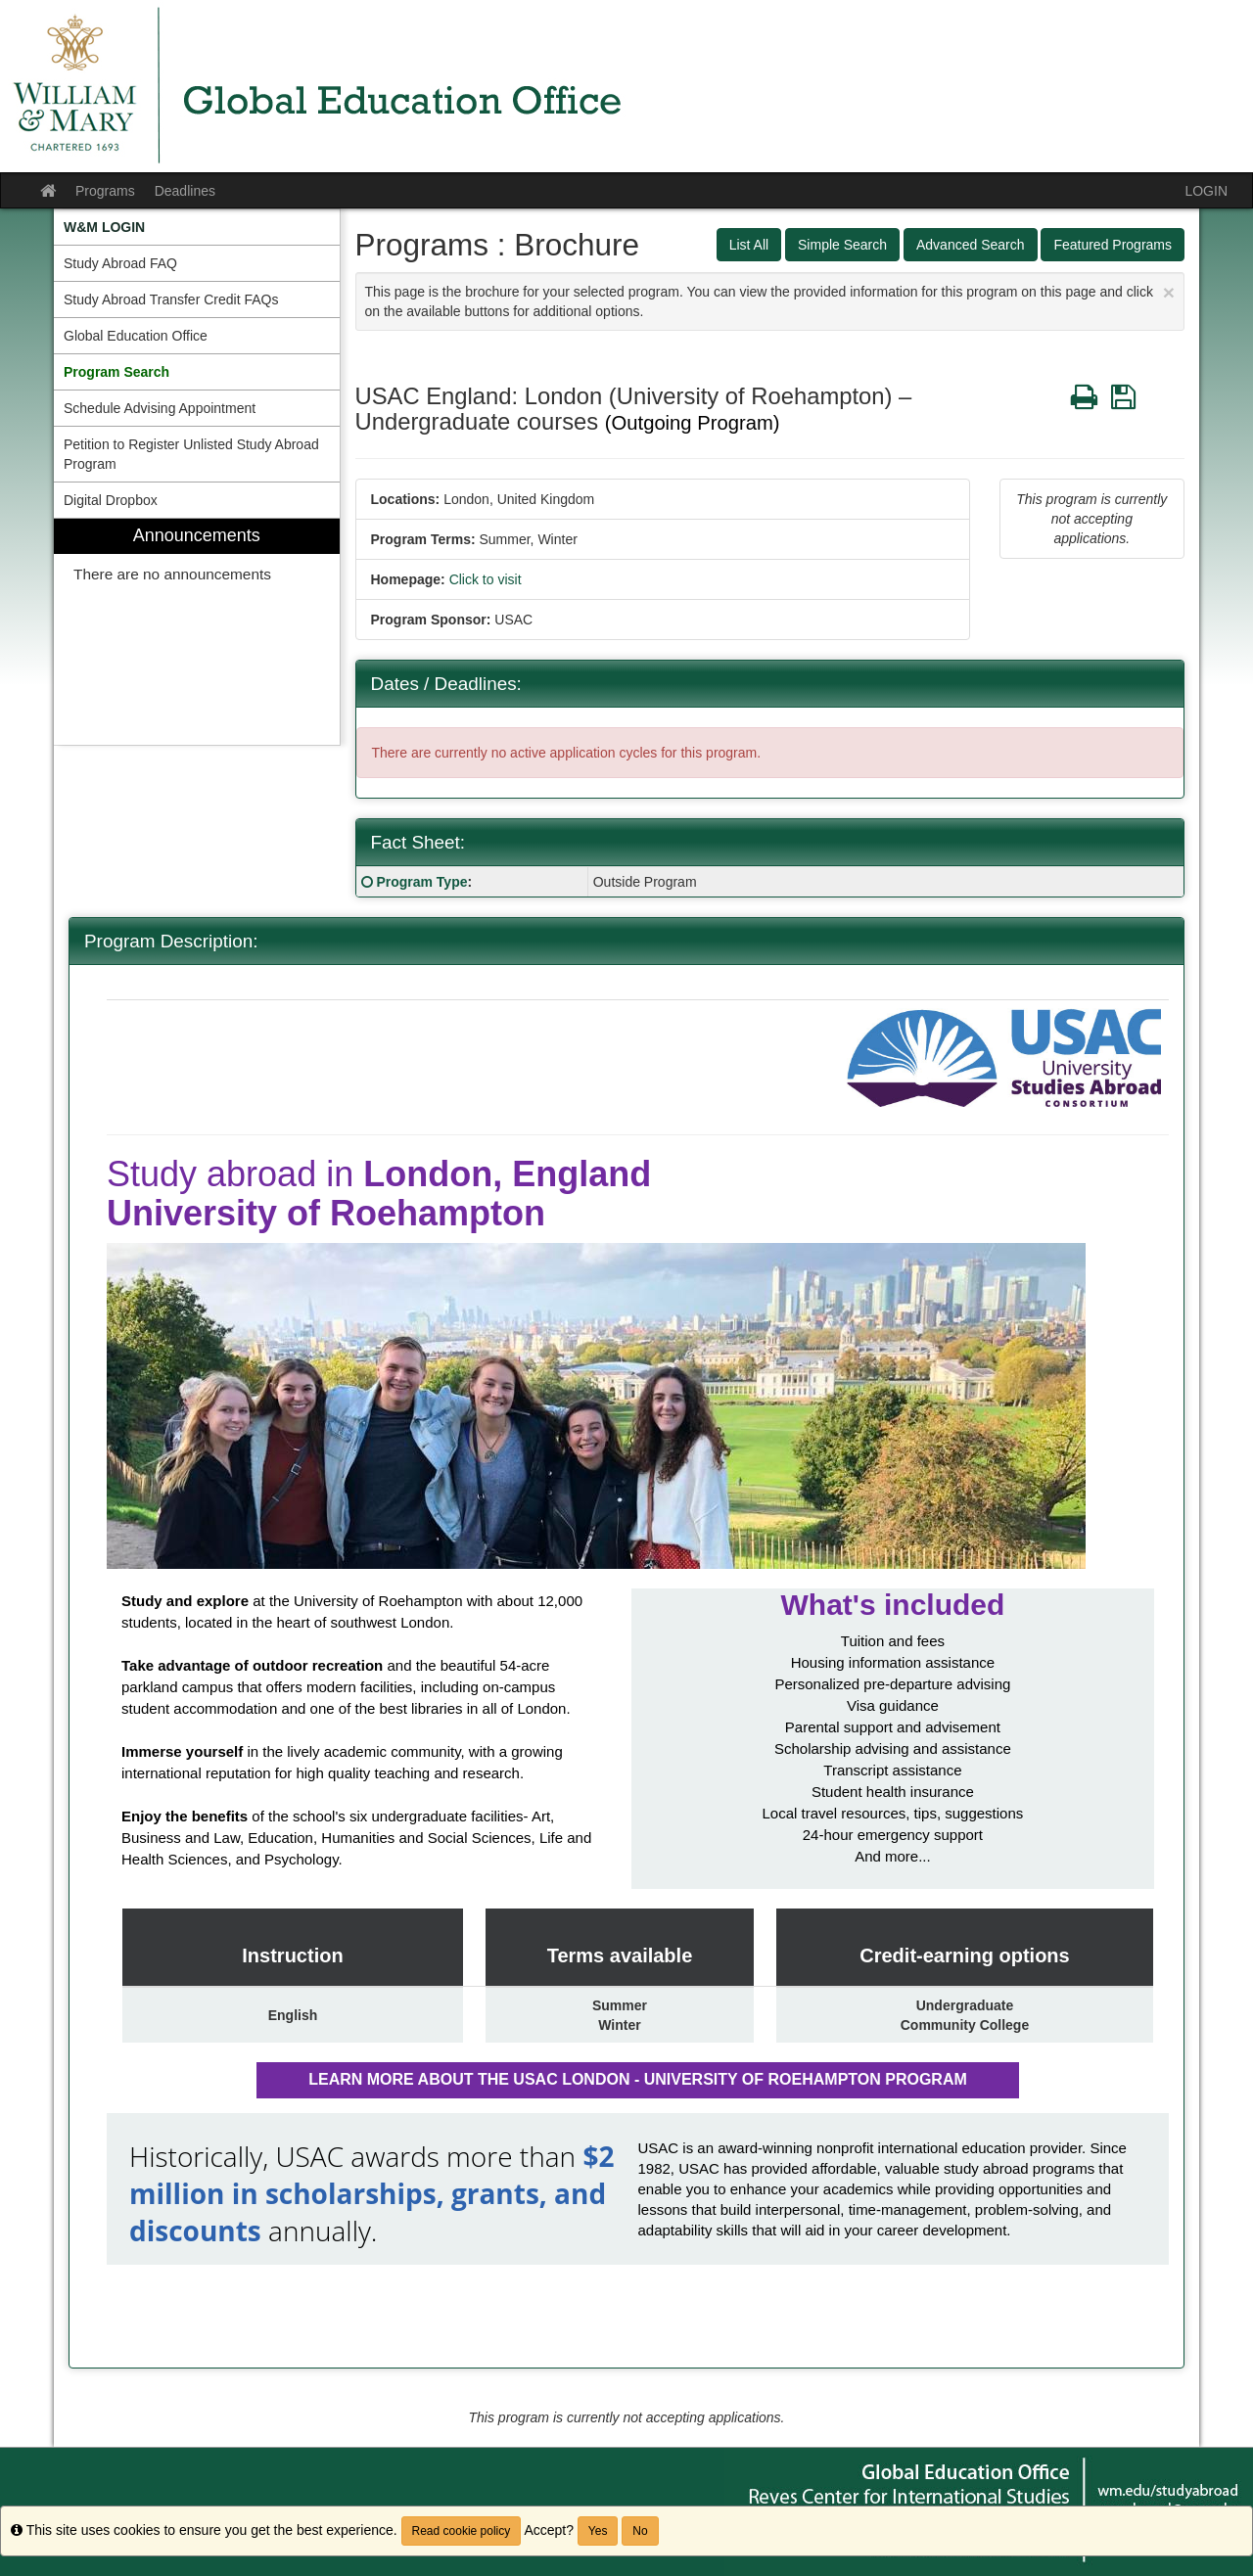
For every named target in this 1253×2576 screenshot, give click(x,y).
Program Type (421, 882)
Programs (105, 191)
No (639, 2531)
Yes (598, 2531)
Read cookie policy (461, 2531)
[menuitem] (197, 227)
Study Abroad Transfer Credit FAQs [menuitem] (171, 299)
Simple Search (842, 245)
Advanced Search (970, 245)
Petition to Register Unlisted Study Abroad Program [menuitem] (191, 454)
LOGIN (1206, 191)
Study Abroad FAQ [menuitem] (120, 263)
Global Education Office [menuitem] (136, 336)
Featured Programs (1112, 245)
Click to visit (485, 579)
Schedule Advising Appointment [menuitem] (159, 408)
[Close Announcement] (1169, 292)
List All (748, 245)
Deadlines (185, 191)
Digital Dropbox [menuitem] (111, 500)
